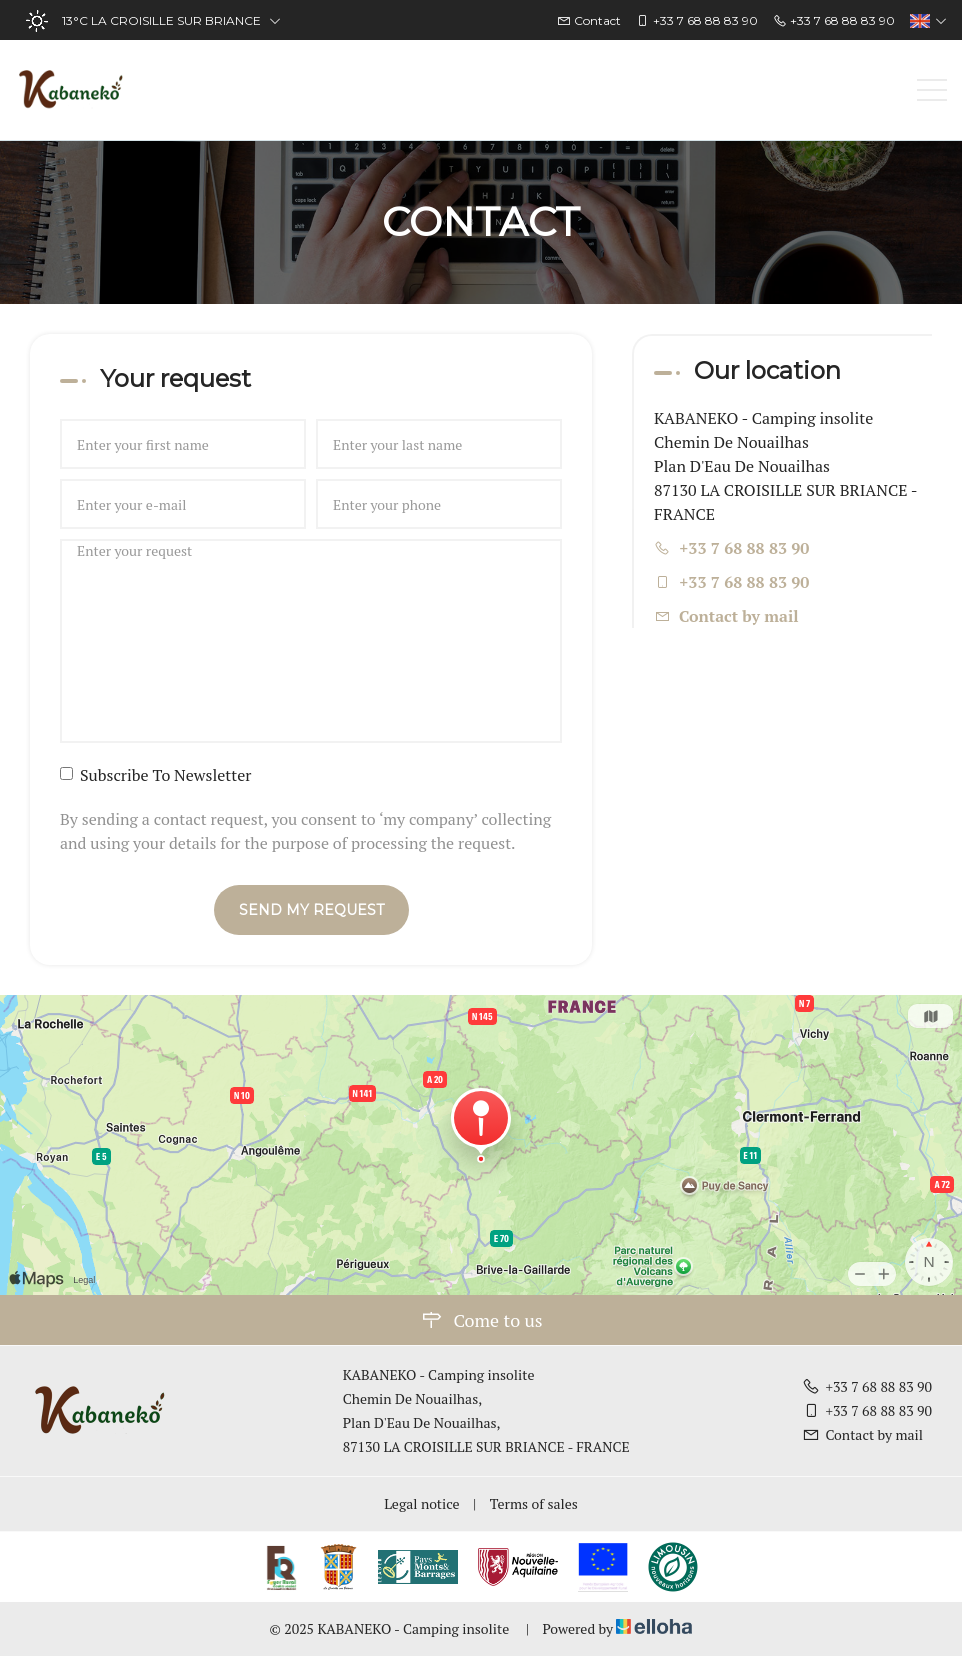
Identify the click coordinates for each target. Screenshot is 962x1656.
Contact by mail (739, 616)
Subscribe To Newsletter (155, 775)
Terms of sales (534, 1503)
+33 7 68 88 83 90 (867, 1386)
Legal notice (421, 1503)
